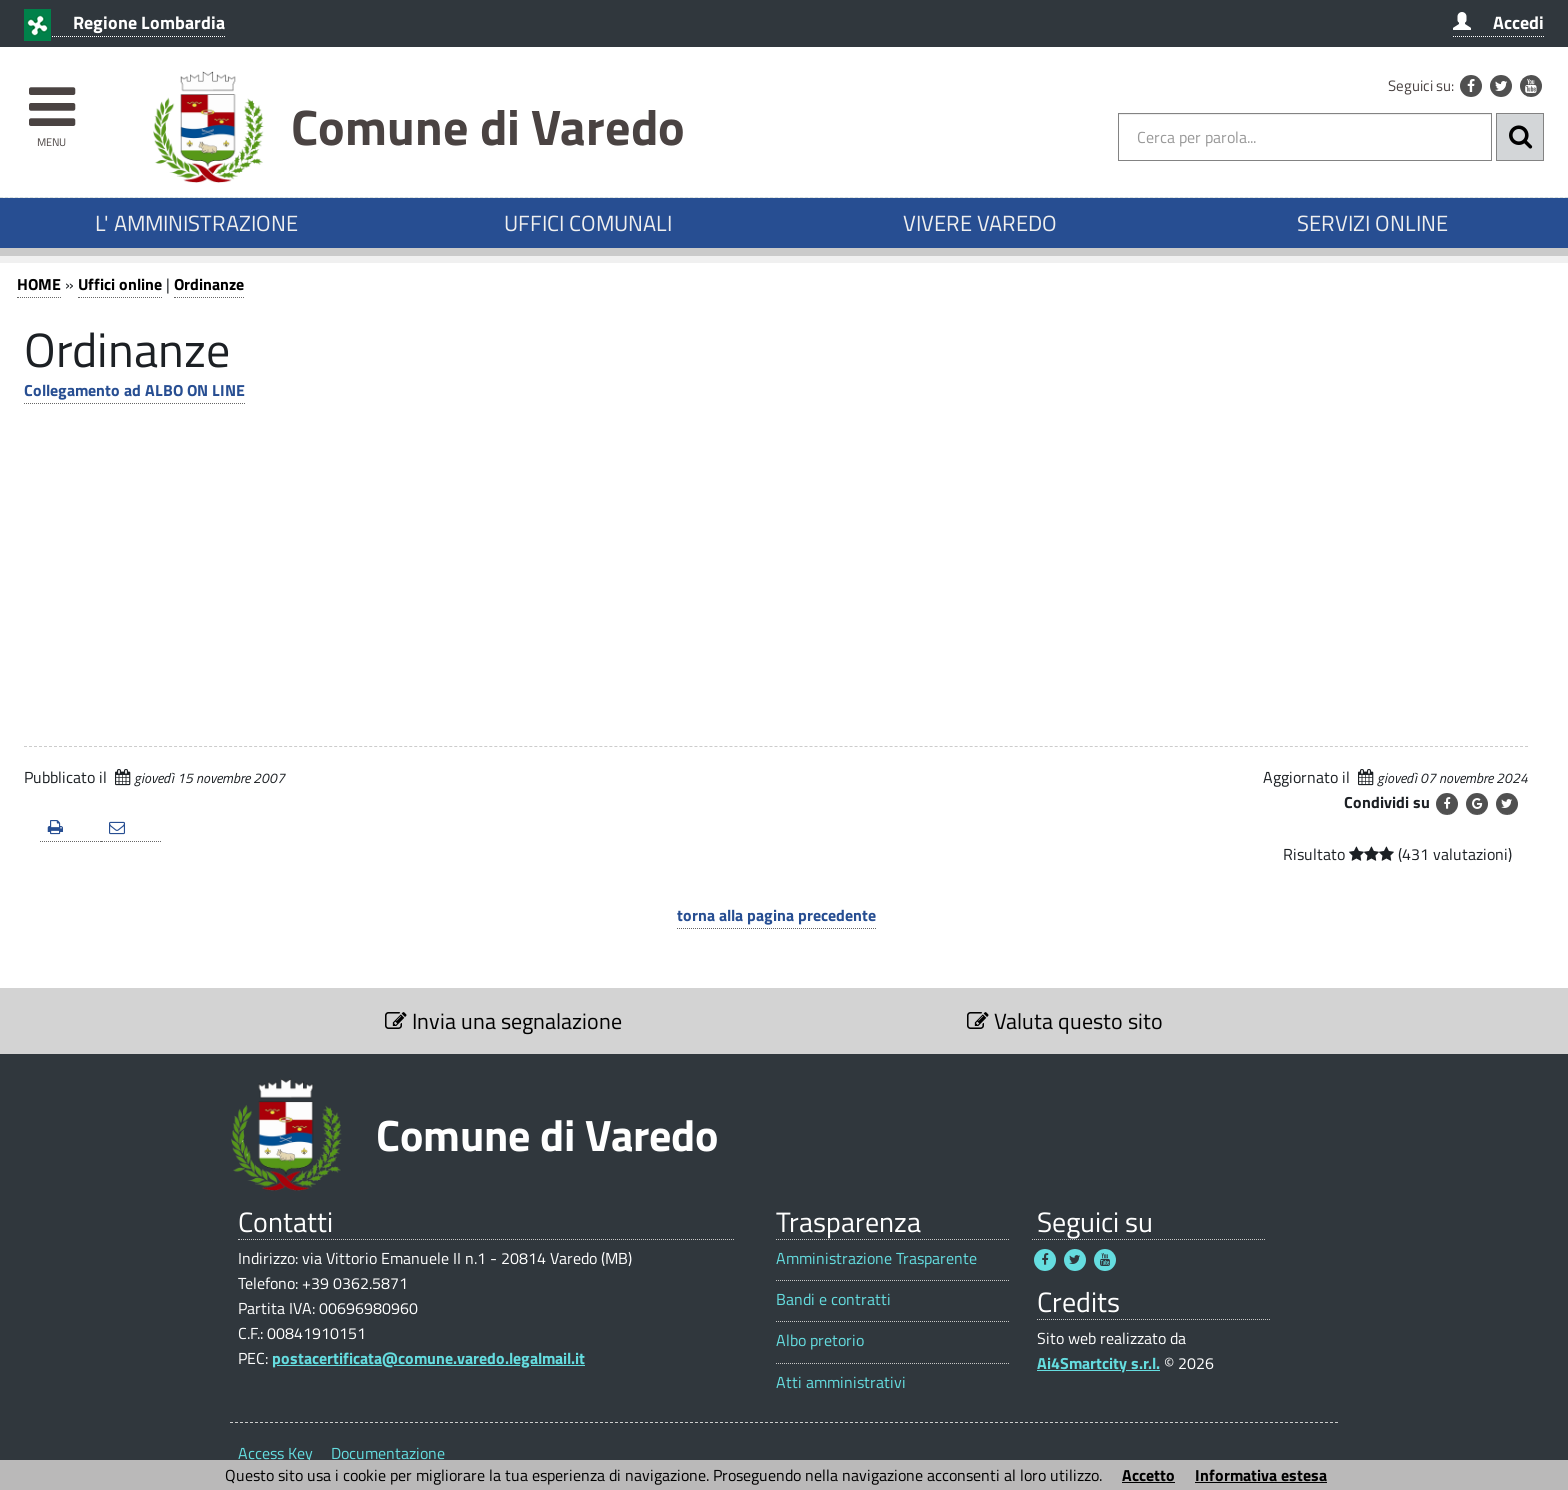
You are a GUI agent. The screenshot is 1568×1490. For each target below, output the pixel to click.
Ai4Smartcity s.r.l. (1098, 1363)
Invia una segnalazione (503, 1021)
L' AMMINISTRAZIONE (196, 223)
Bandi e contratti (833, 1299)
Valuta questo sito (1065, 1021)
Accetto (1148, 1475)
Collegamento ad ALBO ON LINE (134, 390)
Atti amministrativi (841, 1382)
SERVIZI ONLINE (1372, 223)
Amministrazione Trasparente (876, 1258)
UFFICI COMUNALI (588, 223)
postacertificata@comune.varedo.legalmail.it (428, 1358)
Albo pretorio (820, 1340)
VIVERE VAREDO (980, 223)
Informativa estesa (1261, 1475)
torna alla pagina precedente (776, 915)
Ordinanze (209, 284)
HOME (39, 284)
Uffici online (120, 284)
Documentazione (388, 1453)
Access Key (275, 1453)
